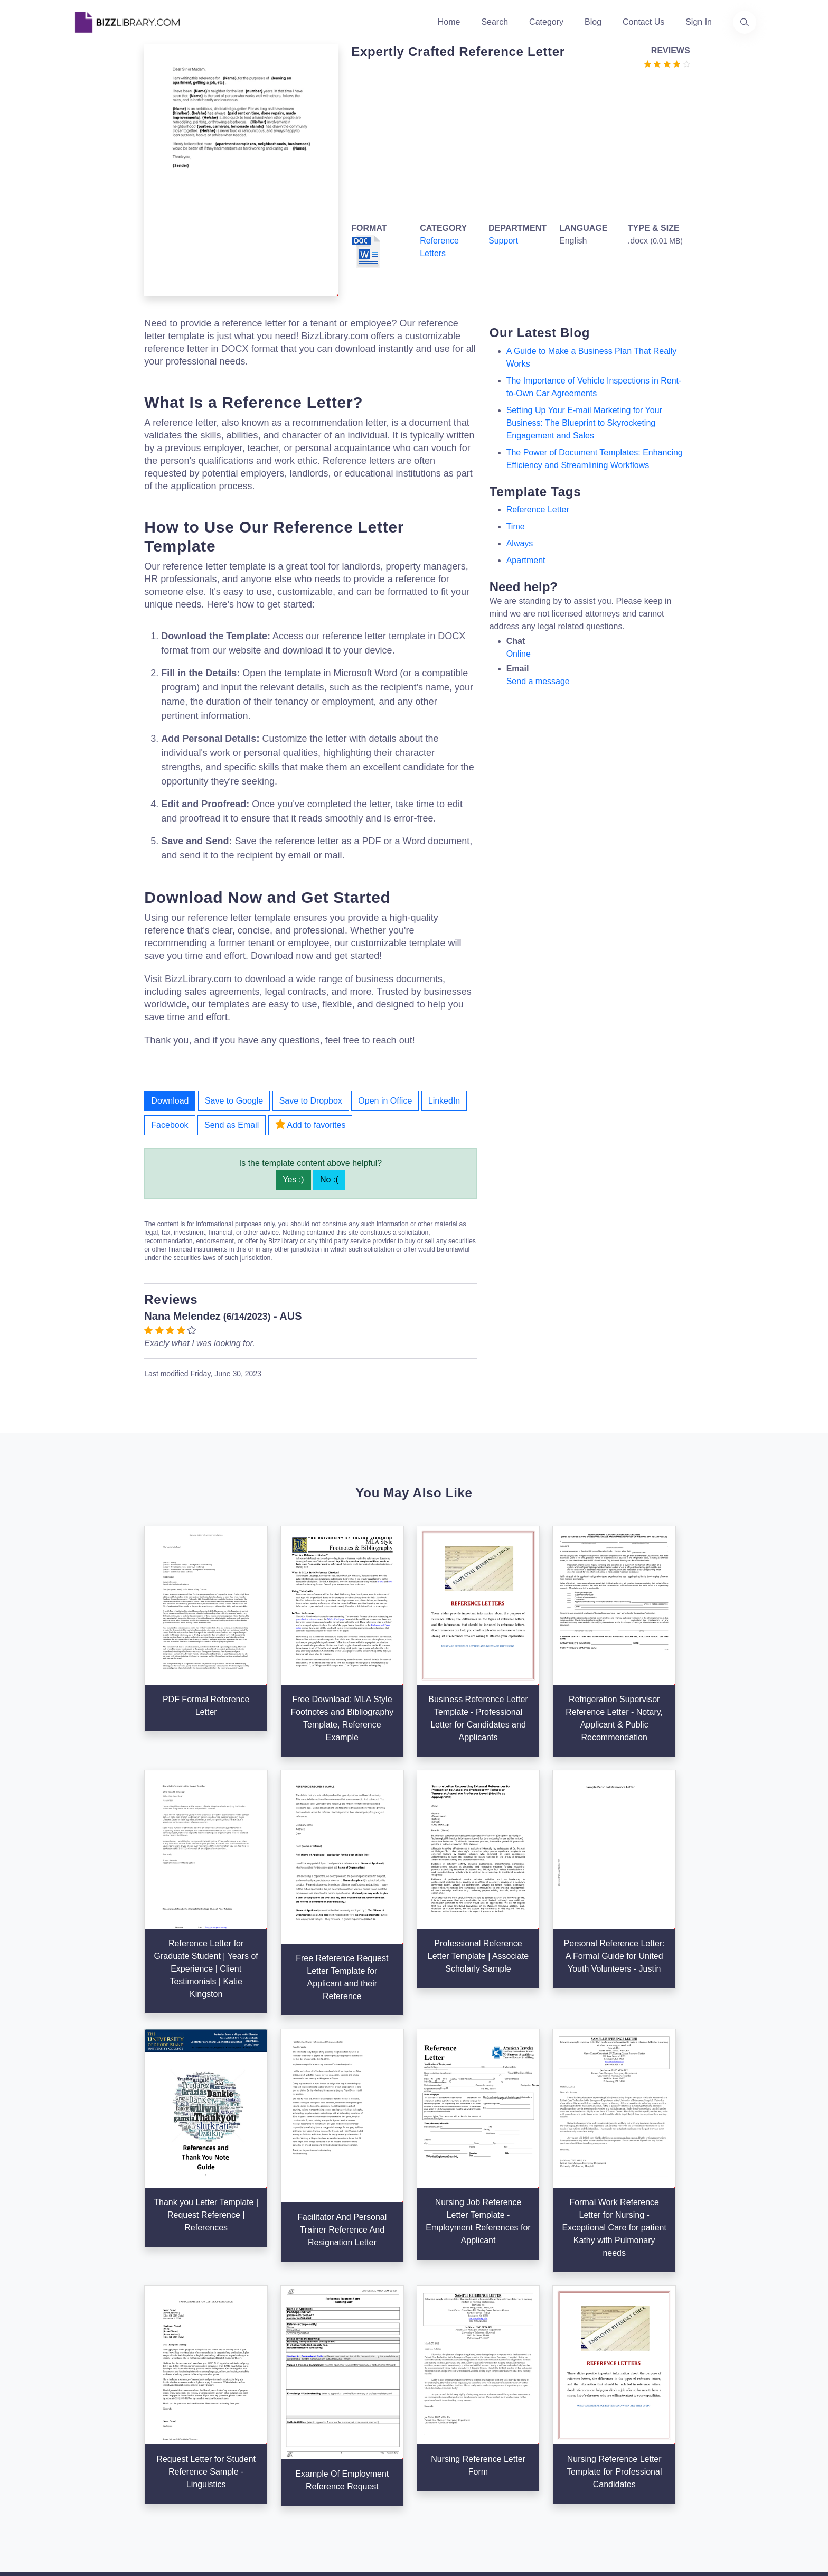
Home (449, 21)
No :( (329, 1179)
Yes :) (293, 1179)
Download (170, 1100)
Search (494, 21)
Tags (429, 2410)
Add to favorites (310, 1124)
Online (518, 653)
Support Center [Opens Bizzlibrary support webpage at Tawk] (565, 2342)
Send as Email (231, 1125)
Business (437, 2376)
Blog (593, 21)
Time (515, 526)
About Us (321, 2359)
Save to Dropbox (310, 1100)
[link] (83, 2453)
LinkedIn (444, 1100)
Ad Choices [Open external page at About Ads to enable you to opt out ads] (558, 2393)
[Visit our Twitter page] (83, 2453)
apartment (525, 560)
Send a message (538, 681)
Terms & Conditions (573, 2359)
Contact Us (643, 21)
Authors (318, 2376)
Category (546, 21)
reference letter (537, 509)
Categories (440, 2359)
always (519, 543)
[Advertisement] (517, 144)
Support (503, 240)
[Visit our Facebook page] (112, 2453)
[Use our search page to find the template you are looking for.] (744, 22)
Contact (318, 2393)
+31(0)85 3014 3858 (691, 2353)
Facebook (169, 1125)
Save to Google (234, 1100)
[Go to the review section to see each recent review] (667, 63)
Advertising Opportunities (351, 2410)
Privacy (550, 2376)
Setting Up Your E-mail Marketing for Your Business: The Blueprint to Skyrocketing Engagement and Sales (584, 423)
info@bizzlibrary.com (692, 2340)
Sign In (698, 21)
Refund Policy (563, 2444)
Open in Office (385, 1100)
